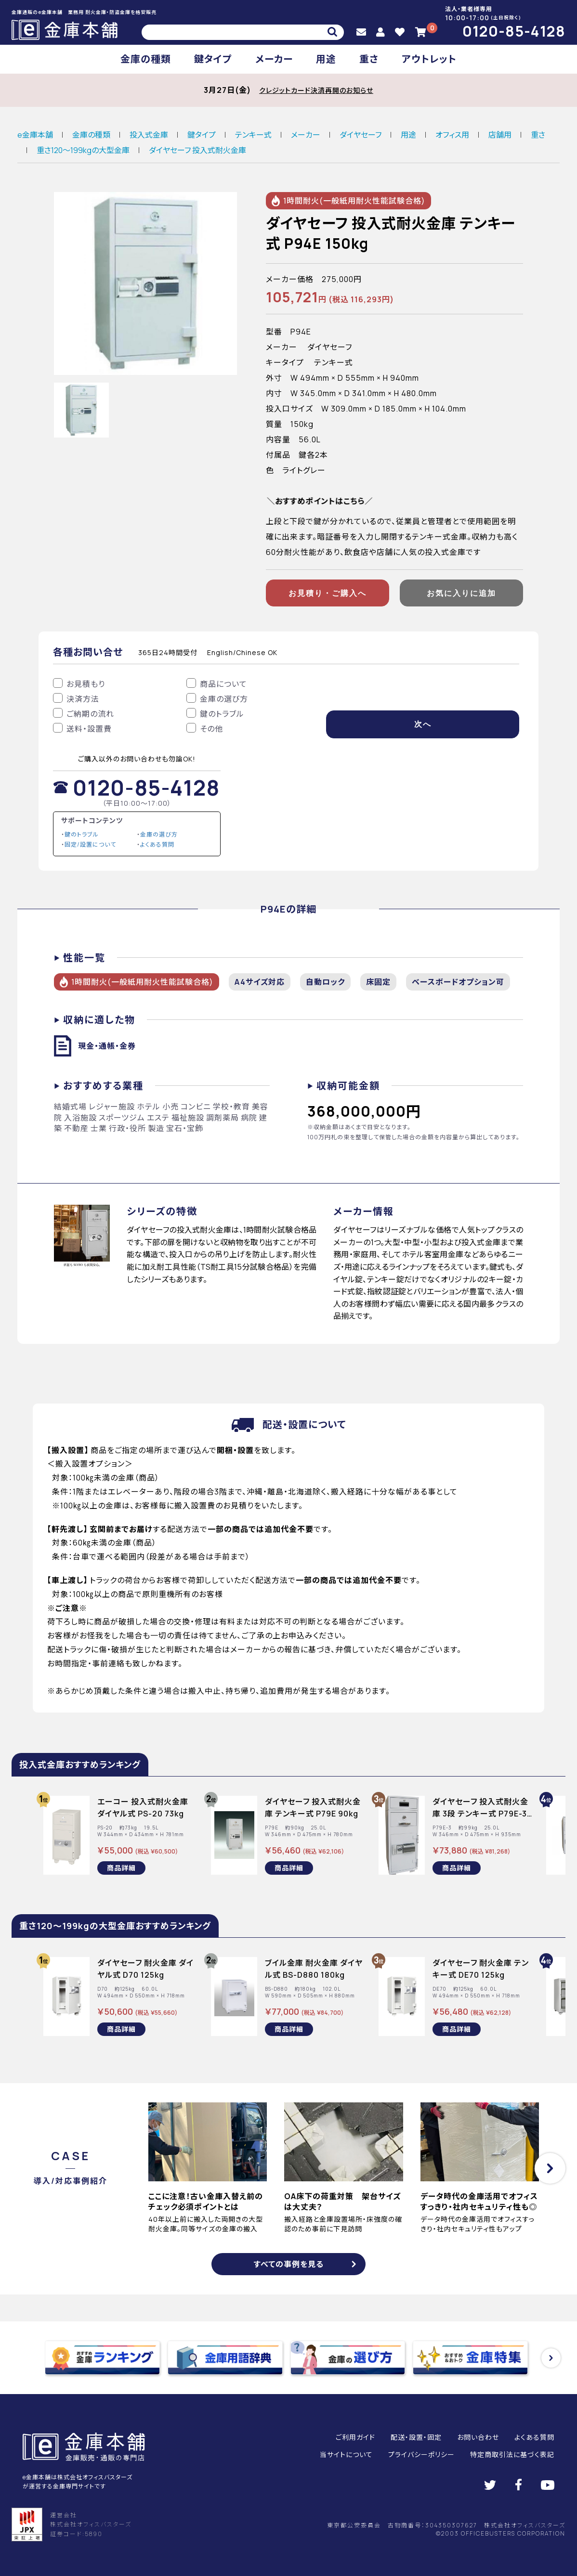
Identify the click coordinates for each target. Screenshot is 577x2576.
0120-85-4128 (513, 31)
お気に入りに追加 (461, 593)
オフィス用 (452, 134)
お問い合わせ (478, 2437)
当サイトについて (346, 2454)
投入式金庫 (149, 134)
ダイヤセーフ (360, 134)
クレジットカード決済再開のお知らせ (316, 90)
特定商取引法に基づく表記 (512, 2454)
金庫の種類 (145, 58)
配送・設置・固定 (416, 2437)
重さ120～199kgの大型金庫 (83, 150)
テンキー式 (253, 134)
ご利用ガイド (355, 2437)
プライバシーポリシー (421, 2454)
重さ (369, 58)
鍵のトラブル (82, 834)
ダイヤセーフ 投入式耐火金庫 (197, 150)
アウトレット (429, 58)
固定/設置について (90, 844)
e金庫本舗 (35, 134)
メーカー (274, 58)
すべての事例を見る (289, 2264)
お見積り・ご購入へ (327, 593)
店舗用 (499, 134)
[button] (550, 2168)
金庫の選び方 (159, 834)
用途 (326, 58)
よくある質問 (157, 844)
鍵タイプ (213, 58)
